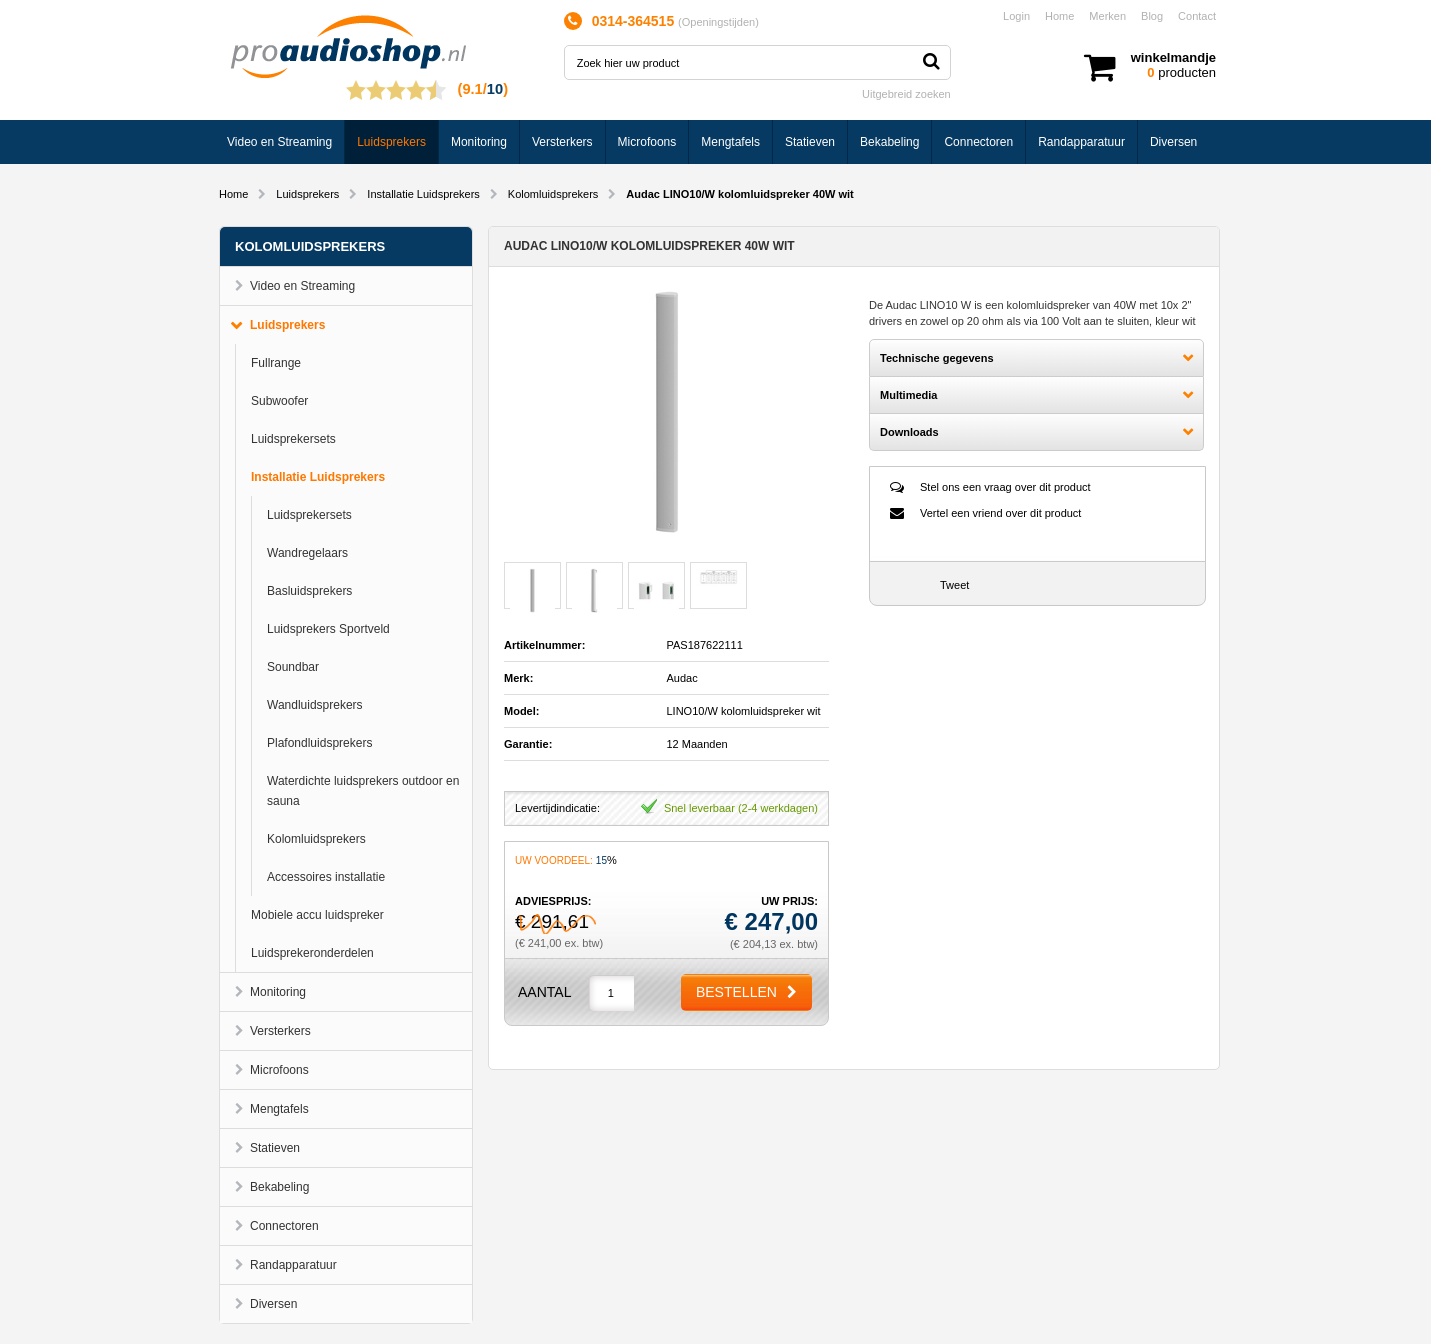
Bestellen (736, 992)
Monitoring (479, 142)
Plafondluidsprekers (319, 743)
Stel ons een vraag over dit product (1005, 487)
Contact (1197, 16)
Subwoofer (279, 401)
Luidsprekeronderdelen (312, 953)
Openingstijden (718, 22)
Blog (1152, 16)
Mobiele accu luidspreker (317, 915)
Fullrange (276, 363)
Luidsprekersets (293, 439)
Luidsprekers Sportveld (328, 629)
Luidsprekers (391, 142)
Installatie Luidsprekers (423, 194)
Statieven (810, 142)
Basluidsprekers (309, 591)
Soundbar (293, 667)
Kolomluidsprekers (553, 194)
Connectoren (978, 142)
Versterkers (562, 142)
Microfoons (647, 142)
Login (1016, 16)
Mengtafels (730, 142)
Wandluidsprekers (315, 705)
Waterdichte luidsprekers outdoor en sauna (363, 791)
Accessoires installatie (326, 877)
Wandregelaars (307, 553)
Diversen (1173, 142)
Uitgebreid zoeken (906, 94)
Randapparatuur (1081, 142)
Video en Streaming (279, 142)
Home (1059, 16)
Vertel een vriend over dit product (1000, 513)
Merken (1107, 16)
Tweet (954, 585)
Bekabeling (889, 142)
